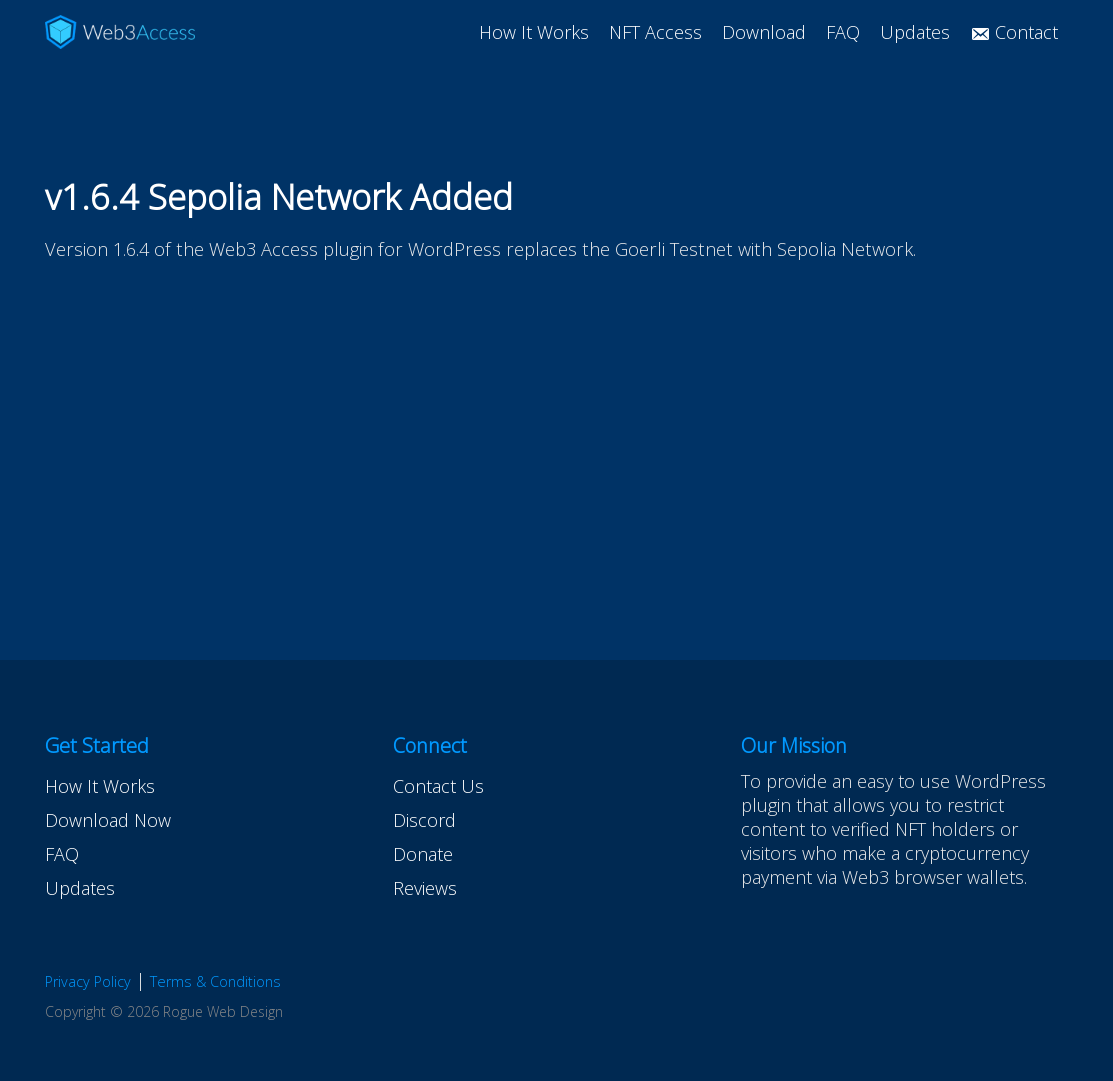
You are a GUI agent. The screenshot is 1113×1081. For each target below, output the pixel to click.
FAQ (843, 32)
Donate (423, 854)
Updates (915, 32)
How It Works (534, 32)
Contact (1014, 32)
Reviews (425, 888)
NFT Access (655, 32)
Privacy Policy (88, 981)
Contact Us (438, 786)
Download (764, 32)
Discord (424, 820)
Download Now (108, 820)
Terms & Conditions (215, 981)
